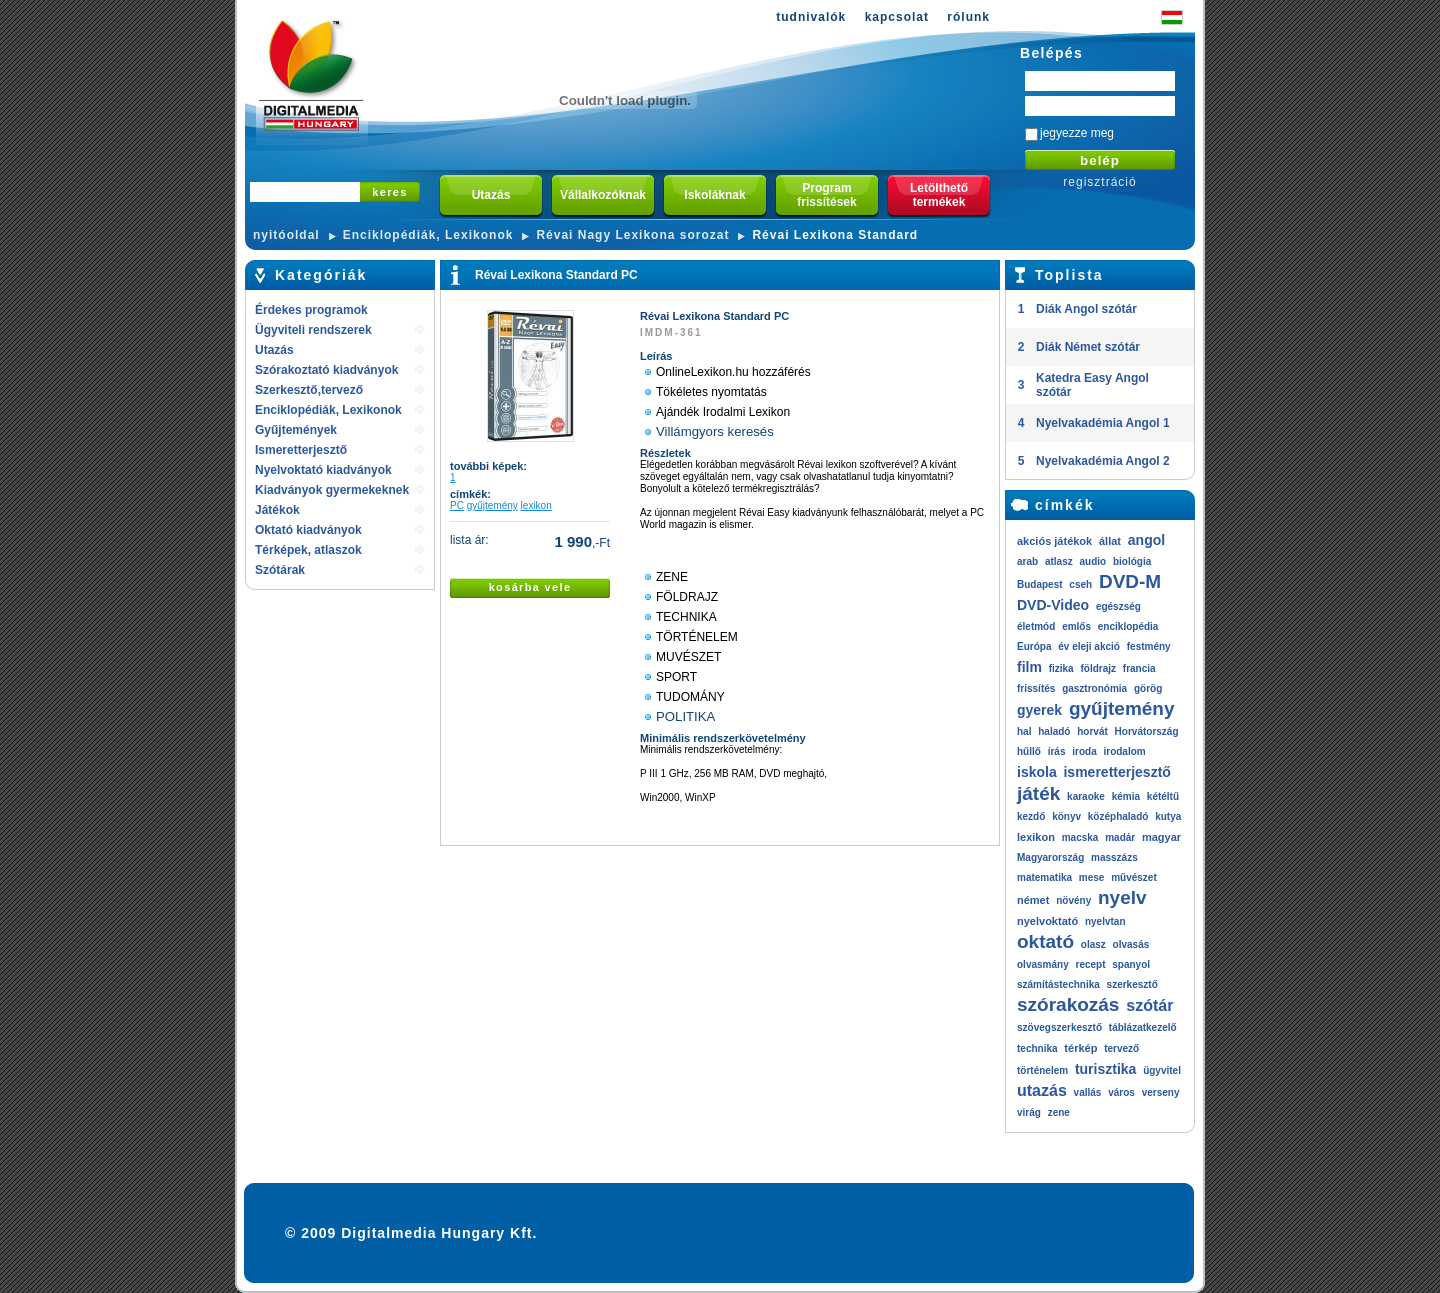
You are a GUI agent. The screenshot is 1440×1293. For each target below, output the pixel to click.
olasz (1093, 944)
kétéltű (1163, 796)
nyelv (1122, 897)
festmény (1149, 646)
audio (1092, 561)
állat (1110, 541)
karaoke (1086, 796)
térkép (1080, 1048)
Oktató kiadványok (308, 530)
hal (1024, 731)
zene (1059, 1112)
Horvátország (1147, 731)
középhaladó (1118, 816)
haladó (1054, 731)
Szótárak (280, 570)
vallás (1088, 1092)
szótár (1149, 1005)
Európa (1034, 646)
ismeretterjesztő (1116, 772)
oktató (1045, 941)
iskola (1037, 772)
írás (1057, 751)
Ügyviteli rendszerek (313, 330)
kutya (1168, 816)
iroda (1084, 751)
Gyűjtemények (296, 430)
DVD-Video (1053, 605)
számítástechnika (1058, 984)
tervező (1121, 1048)
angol (1146, 540)
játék (1038, 793)
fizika (1061, 668)
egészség (1118, 606)
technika (1037, 1048)
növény (1073, 900)
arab (1027, 561)
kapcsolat (897, 17)
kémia (1126, 796)
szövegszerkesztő (1059, 1027)
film (1029, 667)
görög (1148, 688)
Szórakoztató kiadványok (326, 370)
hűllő (1029, 751)
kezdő (1031, 816)
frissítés (1036, 688)
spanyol (1131, 964)
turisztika (1105, 1069)
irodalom (1124, 751)
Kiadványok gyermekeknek (332, 490)
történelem (1042, 1070)
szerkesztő (1132, 984)
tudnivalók (811, 17)
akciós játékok (1054, 541)
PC (457, 505)
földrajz (1098, 668)
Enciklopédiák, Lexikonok (428, 235)
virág (1029, 1112)
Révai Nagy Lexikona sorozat (632, 235)
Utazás (274, 350)
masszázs (1114, 857)
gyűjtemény (492, 505)
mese (1092, 877)
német (1033, 900)
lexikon (536, 505)
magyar (1161, 837)
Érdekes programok (311, 310)
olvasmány (1043, 964)
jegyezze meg (1077, 133)
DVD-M (1130, 581)
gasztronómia (1094, 688)
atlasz (1059, 561)
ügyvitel (1162, 1070)
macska (1080, 837)
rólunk (968, 17)
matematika (1044, 877)
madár (1120, 837)
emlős (1076, 626)
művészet (1134, 877)
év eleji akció (1089, 646)
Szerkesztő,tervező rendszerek (309, 391)
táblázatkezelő (1143, 1027)
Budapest (1040, 584)
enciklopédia (1128, 626)
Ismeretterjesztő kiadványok (301, 451)
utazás (1042, 1090)
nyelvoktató (1047, 921)
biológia (1132, 561)
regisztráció (1099, 182)
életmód (1036, 626)
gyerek (1039, 710)
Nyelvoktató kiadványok (323, 470)
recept (1090, 964)
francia (1139, 668)
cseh (1080, 584)
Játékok (277, 510)
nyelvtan (1105, 921)
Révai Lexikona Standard (835, 235)
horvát (1092, 731)
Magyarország (1050, 857)
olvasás (1131, 944)
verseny (1161, 1092)
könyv (1066, 816)
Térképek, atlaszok (308, 550)
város (1121, 1092)
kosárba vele (530, 587)
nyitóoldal (286, 235)
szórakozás (1068, 1004)
